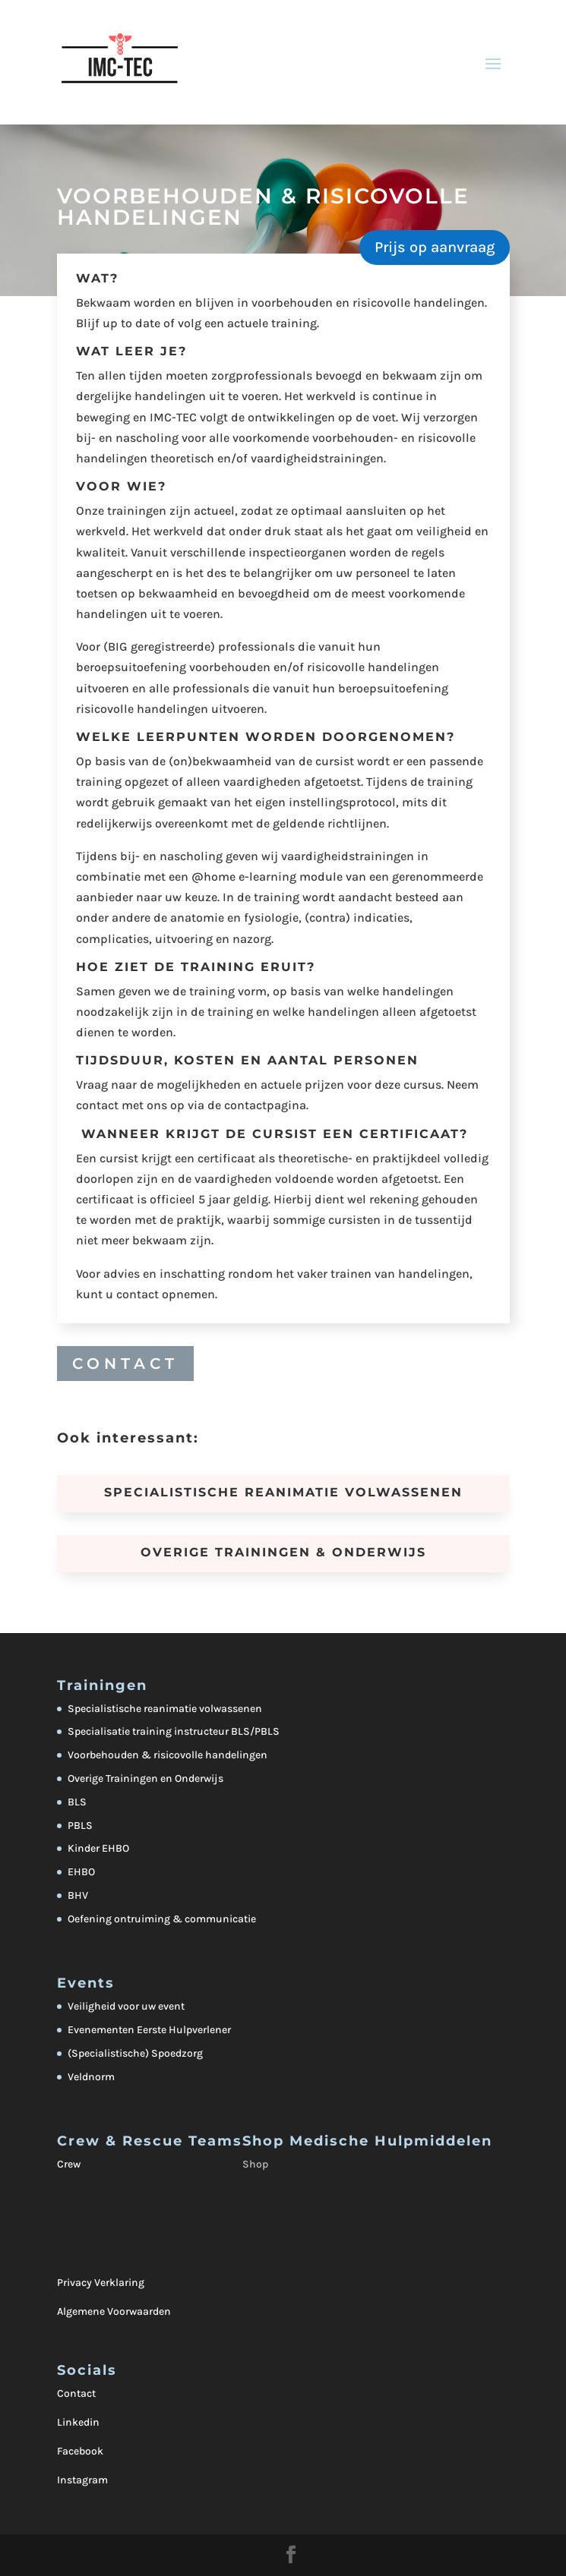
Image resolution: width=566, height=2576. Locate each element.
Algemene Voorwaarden (114, 2311)
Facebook (80, 2451)
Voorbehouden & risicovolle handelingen (167, 1754)
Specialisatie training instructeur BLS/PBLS (174, 1731)
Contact (76, 2393)
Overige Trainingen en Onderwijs (145, 1778)
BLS (77, 1802)
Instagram (82, 2480)
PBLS (80, 1825)
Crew (69, 2164)
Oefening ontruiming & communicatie (162, 1918)
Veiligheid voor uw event (126, 2006)
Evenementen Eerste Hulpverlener (149, 2029)
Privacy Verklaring (100, 2282)
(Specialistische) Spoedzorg (135, 2053)
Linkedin (78, 2422)
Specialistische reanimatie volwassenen (165, 1708)
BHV (78, 1895)
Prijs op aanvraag (435, 247)
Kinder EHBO (98, 1848)
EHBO (81, 1871)
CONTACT (125, 1363)
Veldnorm (91, 2076)
